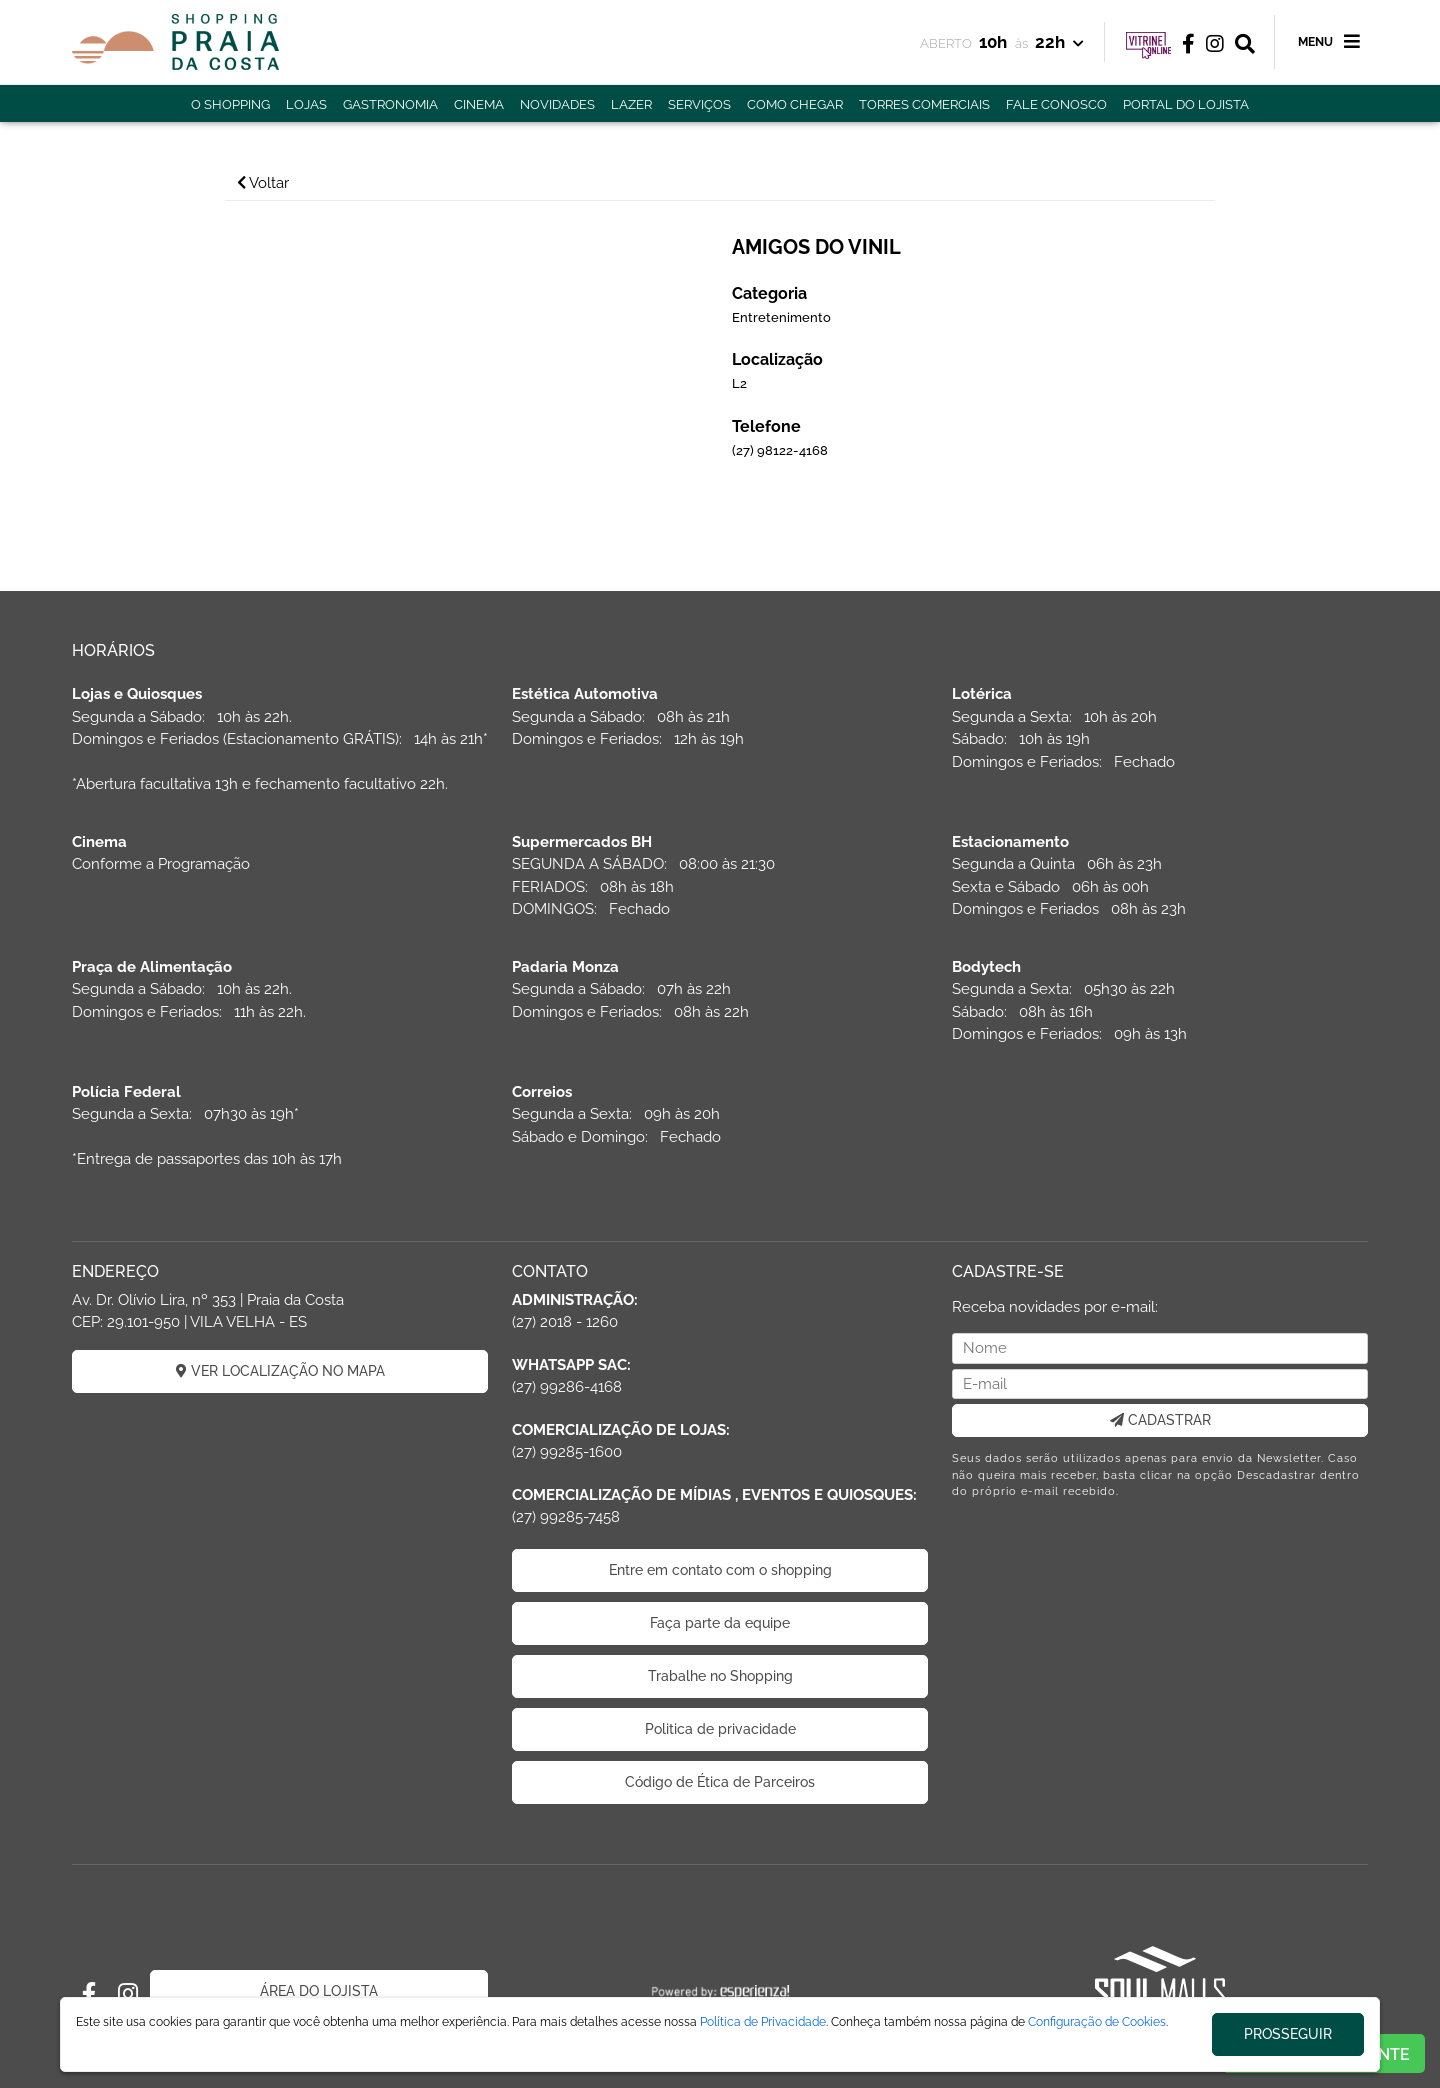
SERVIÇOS (699, 104)
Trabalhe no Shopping (720, 1676)
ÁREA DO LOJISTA (319, 1991)
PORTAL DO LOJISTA (1186, 104)
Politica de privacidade (720, 1729)
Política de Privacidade (763, 2022)
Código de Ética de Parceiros (720, 1782)
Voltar (263, 183)
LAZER (631, 104)
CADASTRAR (1160, 1420)
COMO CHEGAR (795, 104)
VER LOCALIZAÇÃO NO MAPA (280, 1371)
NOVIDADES (557, 104)
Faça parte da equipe (720, 1623)
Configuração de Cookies (1097, 2022)
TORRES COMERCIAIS (924, 104)
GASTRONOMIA (390, 104)
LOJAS (306, 104)
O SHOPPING (230, 104)
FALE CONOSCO (1056, 104)
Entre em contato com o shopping (720, 1570)
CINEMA (479, 104)
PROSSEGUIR (1288, 2034)
